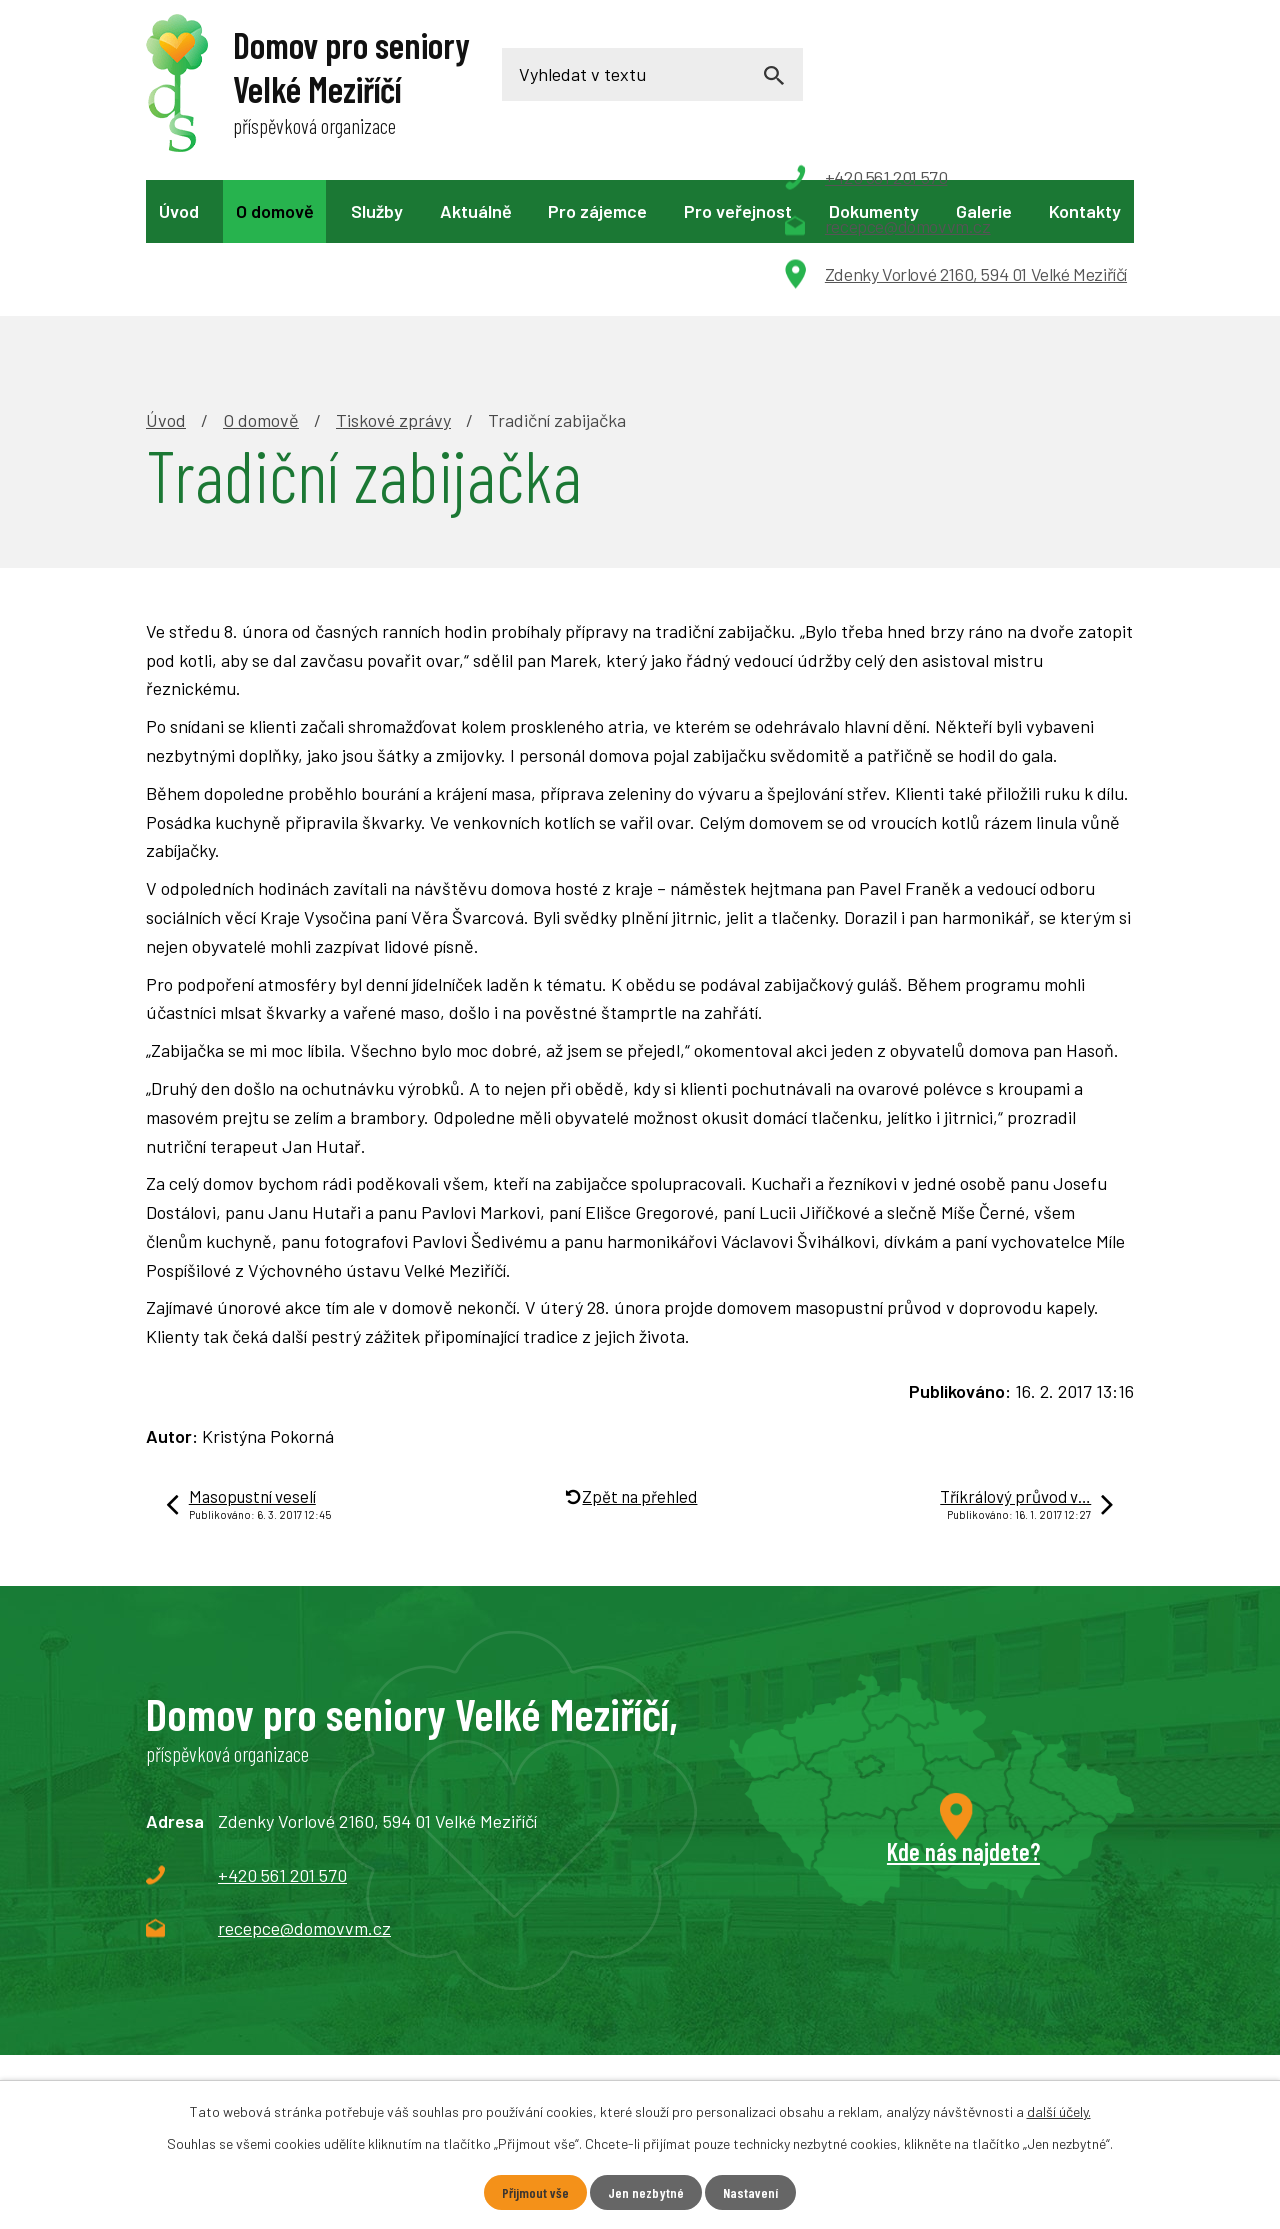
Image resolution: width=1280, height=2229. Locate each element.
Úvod (179, 211)
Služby (377, 211)
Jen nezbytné (646, 2192)
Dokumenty (874, 211)
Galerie (984, 211)
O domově (275, 211)
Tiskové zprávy (393, 282)
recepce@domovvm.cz (304, 1790)
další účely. (1059, 2111)
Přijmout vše (535, 2192)
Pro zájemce (597, 211)
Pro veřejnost (738, 211)
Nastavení (750, 2192)
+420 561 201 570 (282, 1737)
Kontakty (1085, 211)
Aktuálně (476, 211)
